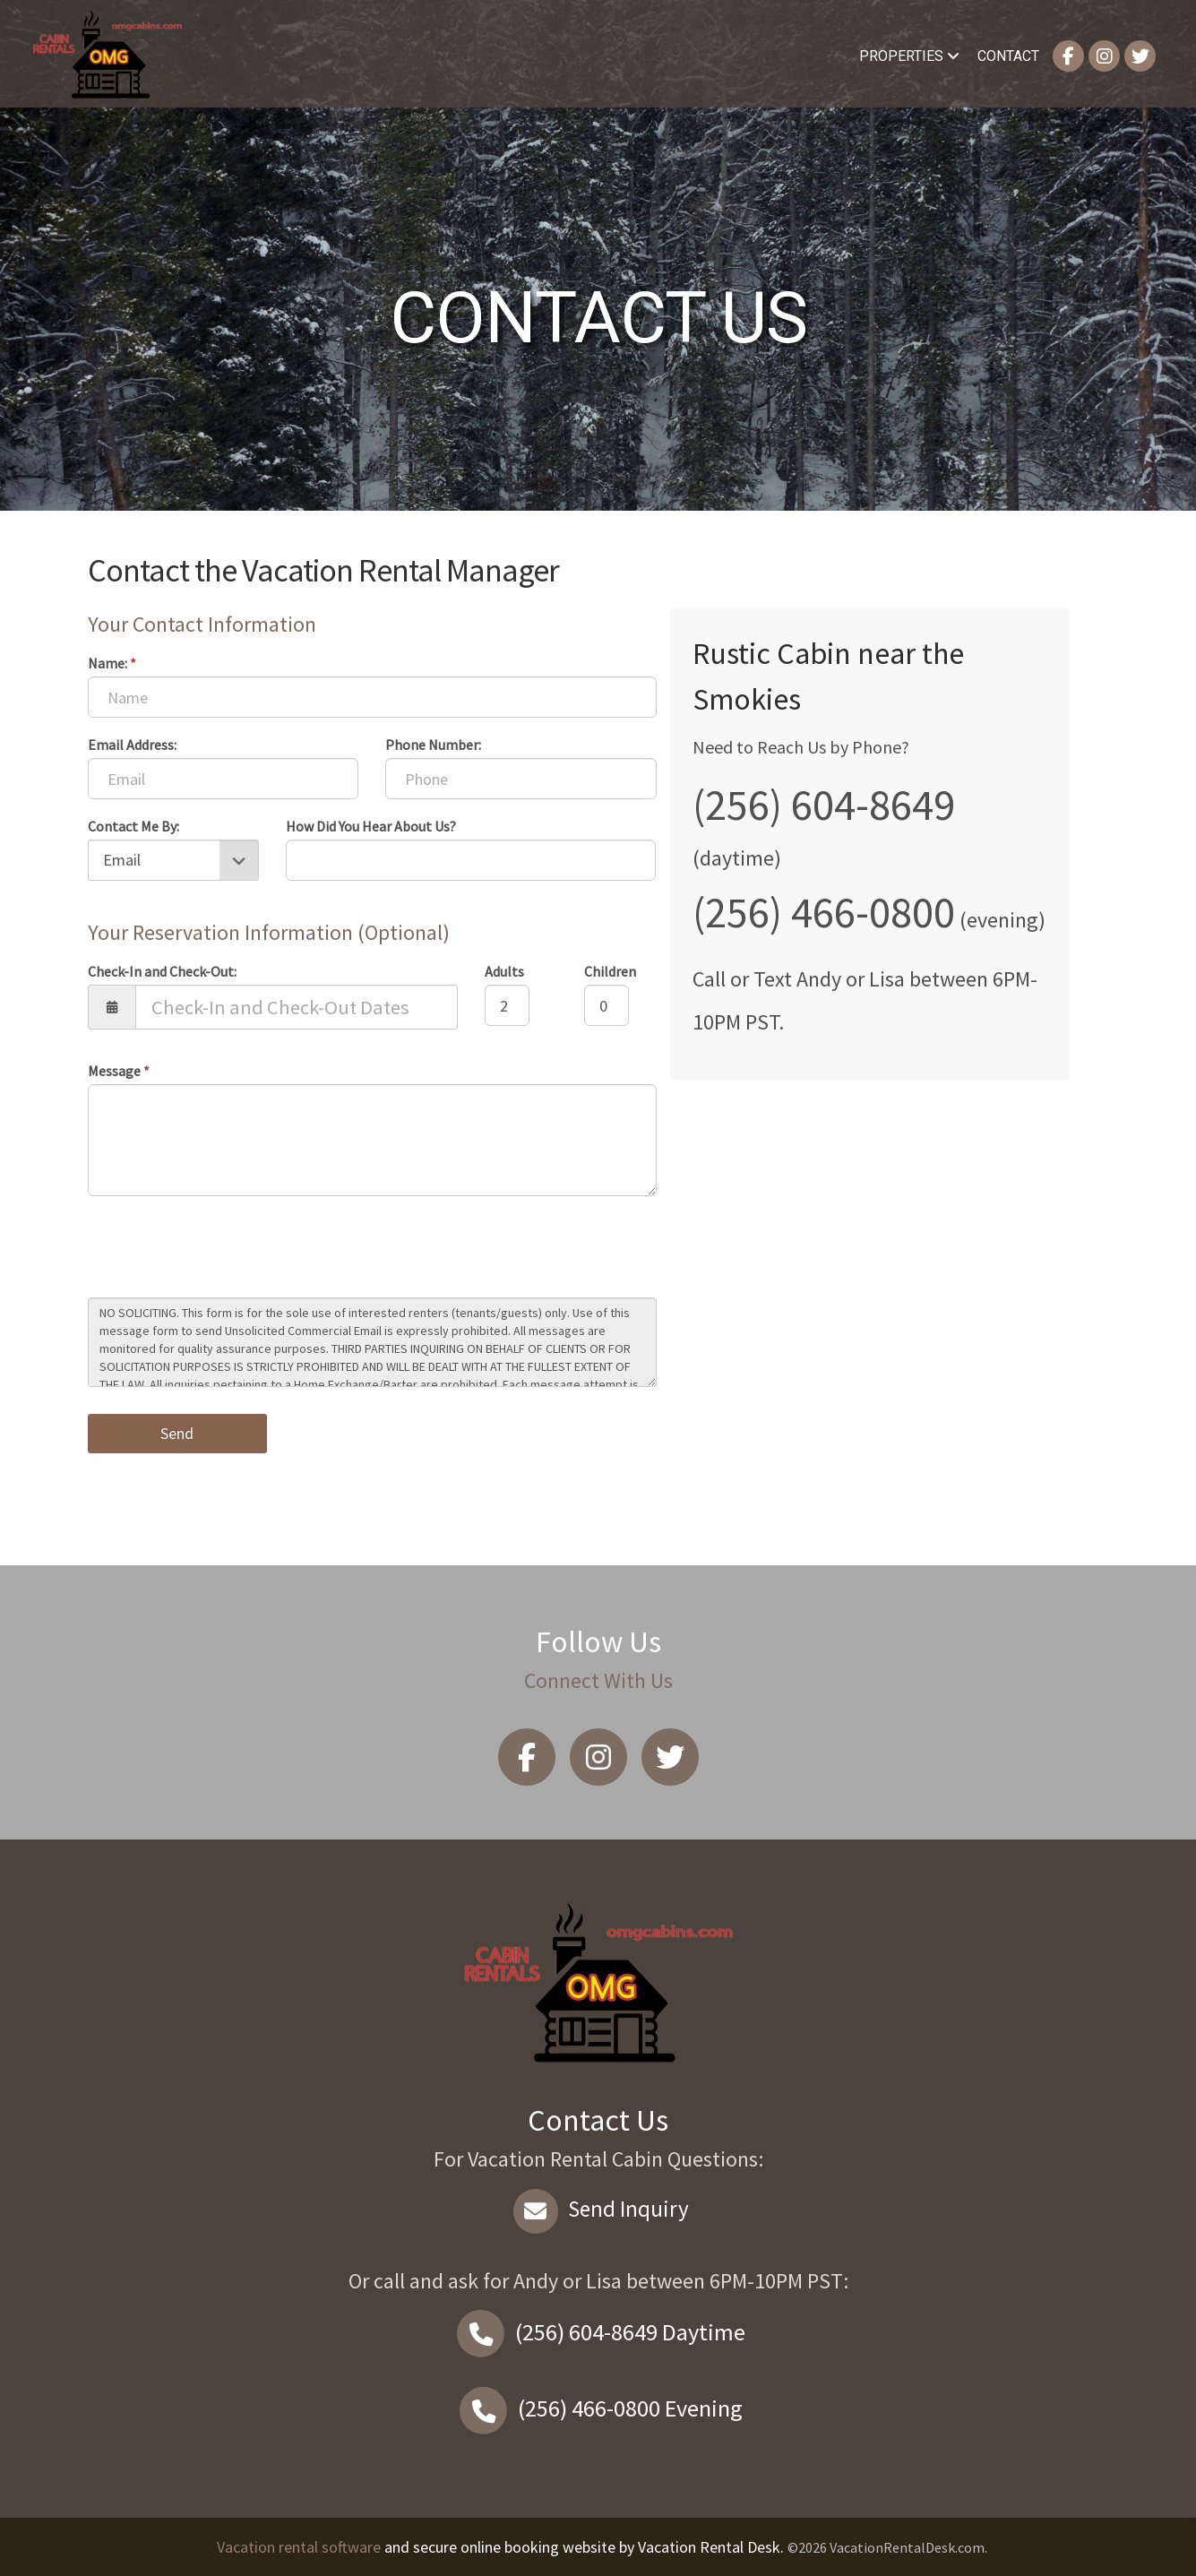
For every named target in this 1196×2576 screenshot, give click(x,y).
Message (119, 1071)
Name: (112, 663)
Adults (504, 971)
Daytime (598, 2332)
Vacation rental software (299, 2547)
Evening (598, 2408)
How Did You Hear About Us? (371, 826)
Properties (909, 56)
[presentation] (224, 1249)
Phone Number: (433, 745)
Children (610, 971)
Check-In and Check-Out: (162, 971)
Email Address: (132, 745)
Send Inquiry (598, 2208)
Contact (1008, 56)
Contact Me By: (133, 826)
